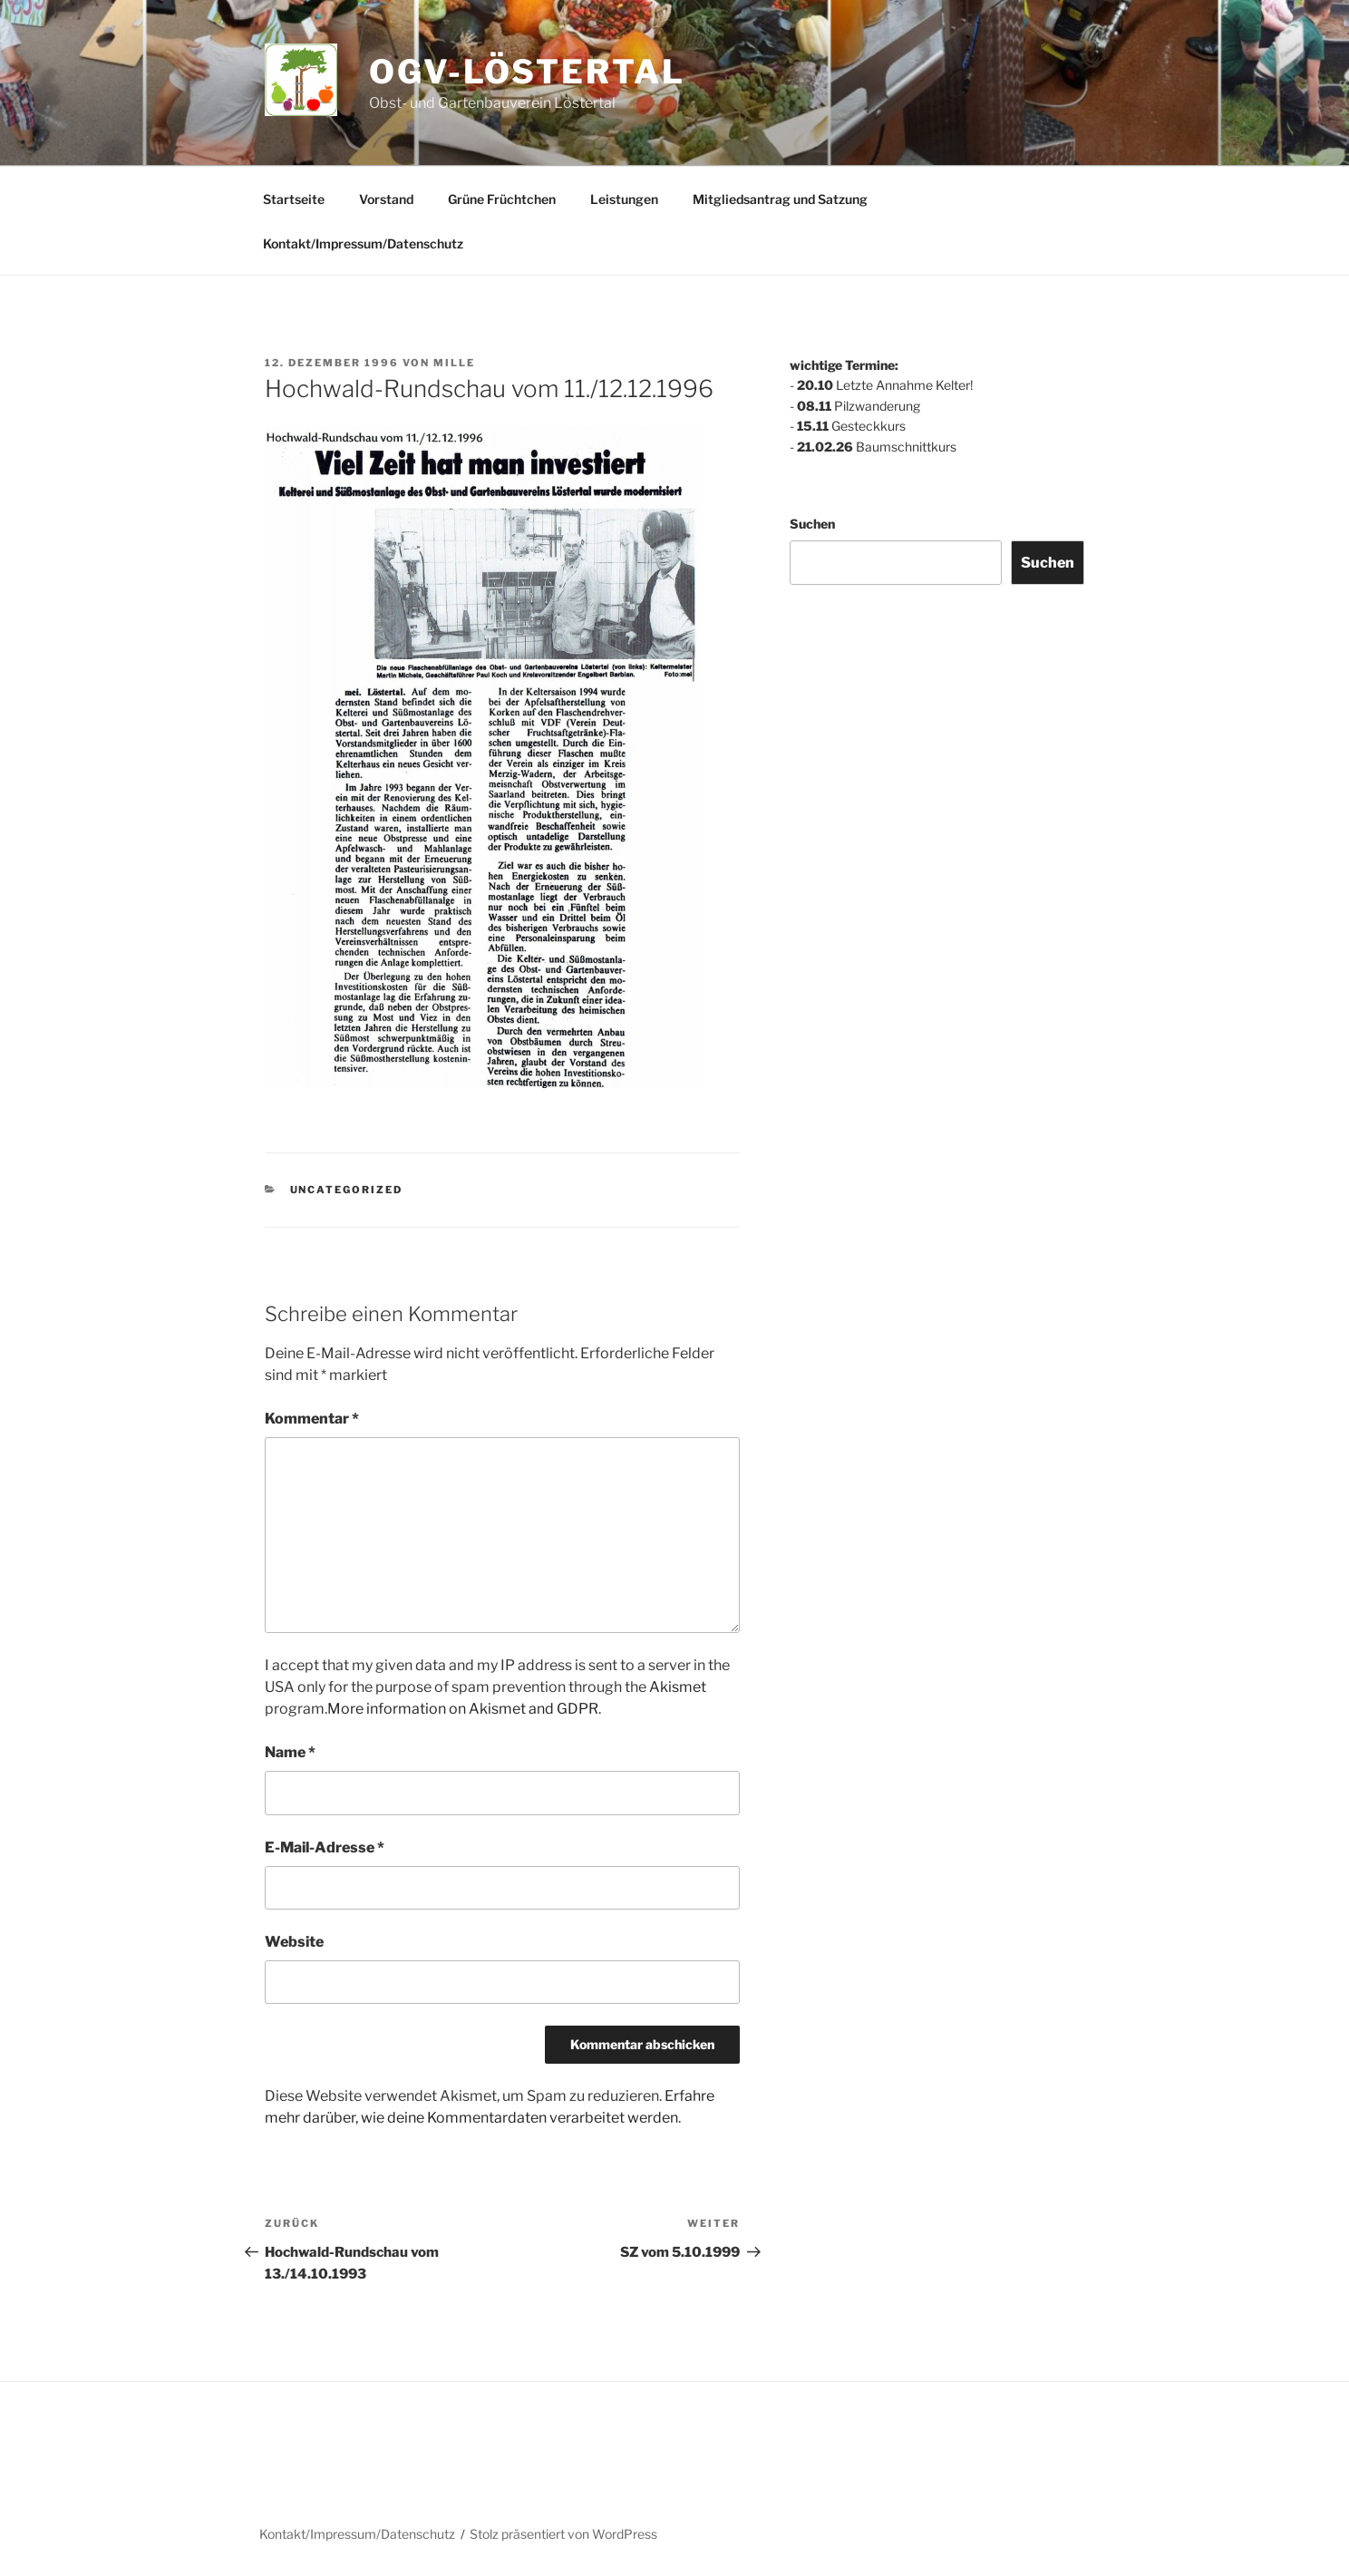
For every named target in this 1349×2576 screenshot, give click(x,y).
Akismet (677, 1687)
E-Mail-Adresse (324, 1847)
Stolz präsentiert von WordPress (563, 2534)
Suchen (812, 523)
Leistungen (624, 199)
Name (290, 1752)
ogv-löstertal (526, 72)
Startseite (294, 199)
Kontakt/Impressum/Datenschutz (363, 243)
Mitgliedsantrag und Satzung (780, 199)
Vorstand (386, 199)
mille (454, 362)
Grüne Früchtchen (502, 199)
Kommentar (312, 1418)
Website (294, 1941)
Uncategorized (346, 1189)
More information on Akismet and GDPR (462, 1708)
